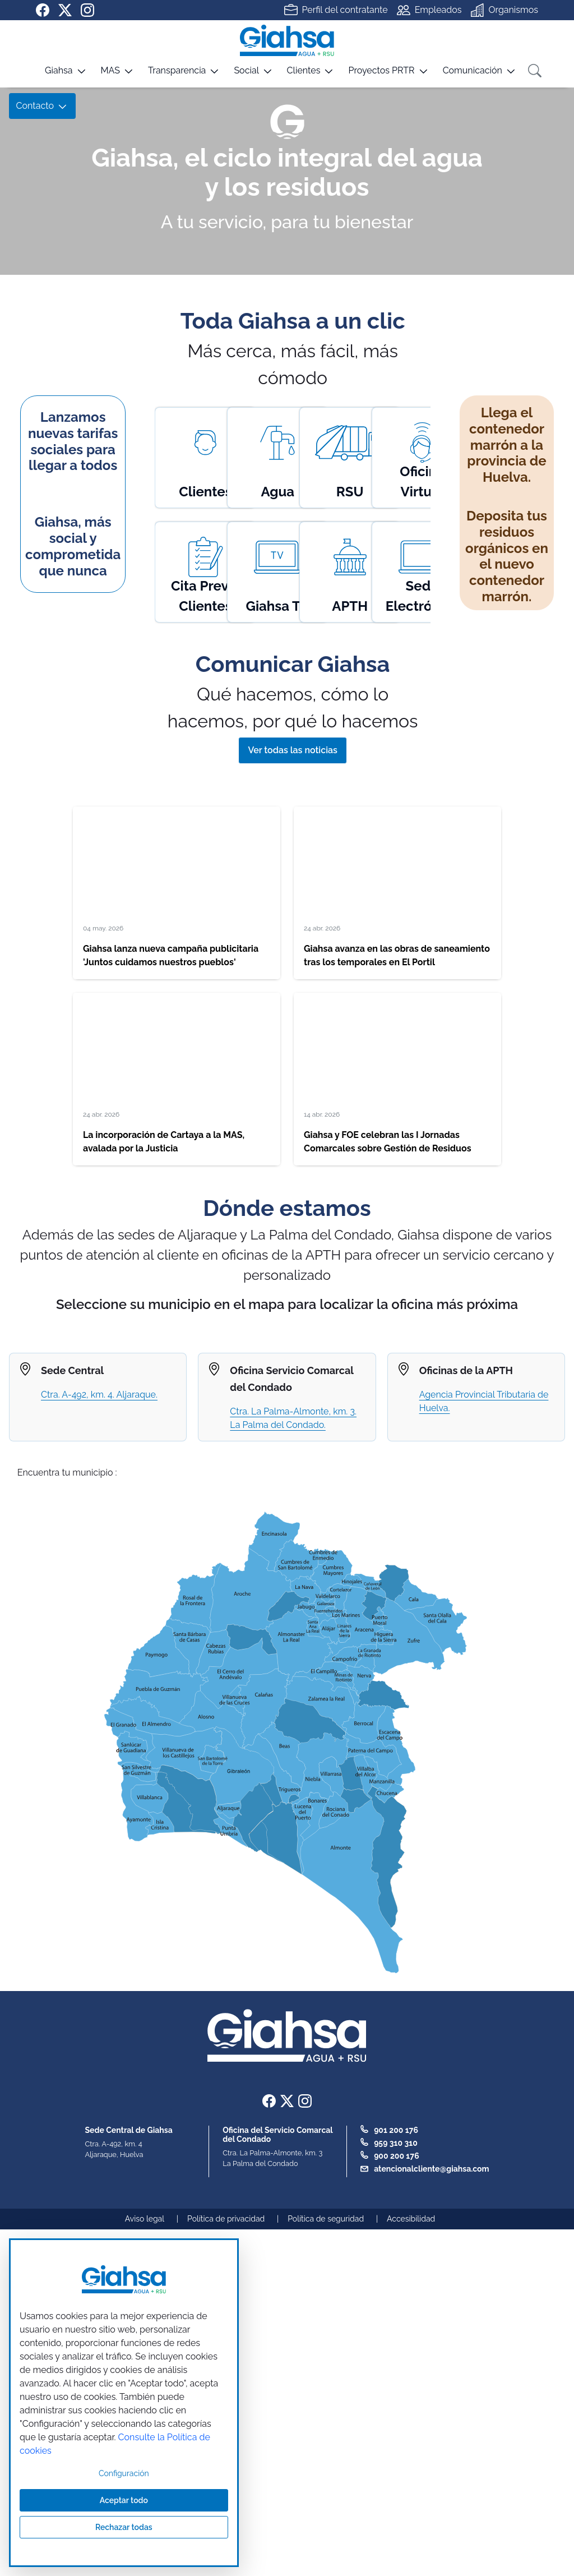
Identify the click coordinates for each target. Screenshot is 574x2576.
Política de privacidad (226, 2218)
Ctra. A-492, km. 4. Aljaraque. (99, 1394)
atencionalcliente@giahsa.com (431, 2168)
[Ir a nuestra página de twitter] (65, 10)
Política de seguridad (326, 2218)
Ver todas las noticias (292, 750)
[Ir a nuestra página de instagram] (87, 10)
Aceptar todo (124, 2500)
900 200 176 (396, 2155)
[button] (51, 74)
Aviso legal (144, 2218)
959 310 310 (396, 2143)
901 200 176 (396, 2130)
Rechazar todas (123, 2527)
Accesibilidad (411, 2218)
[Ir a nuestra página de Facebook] (42, 10)
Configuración (124, 2473)
